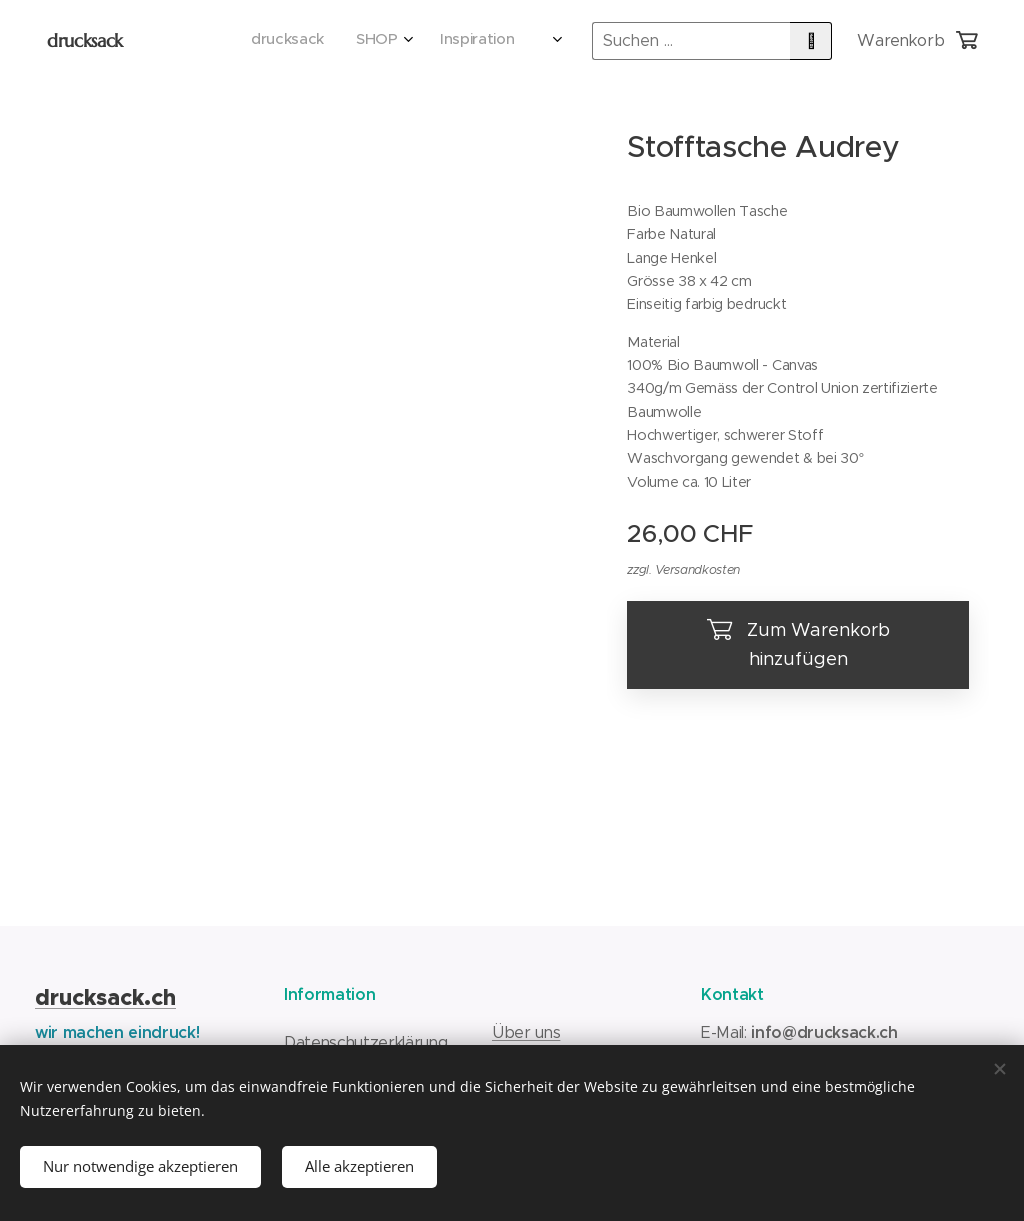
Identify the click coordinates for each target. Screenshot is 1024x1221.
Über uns (526, 1032)
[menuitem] (391, 41)
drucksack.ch (105, 997)
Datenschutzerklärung (365, 1042)
